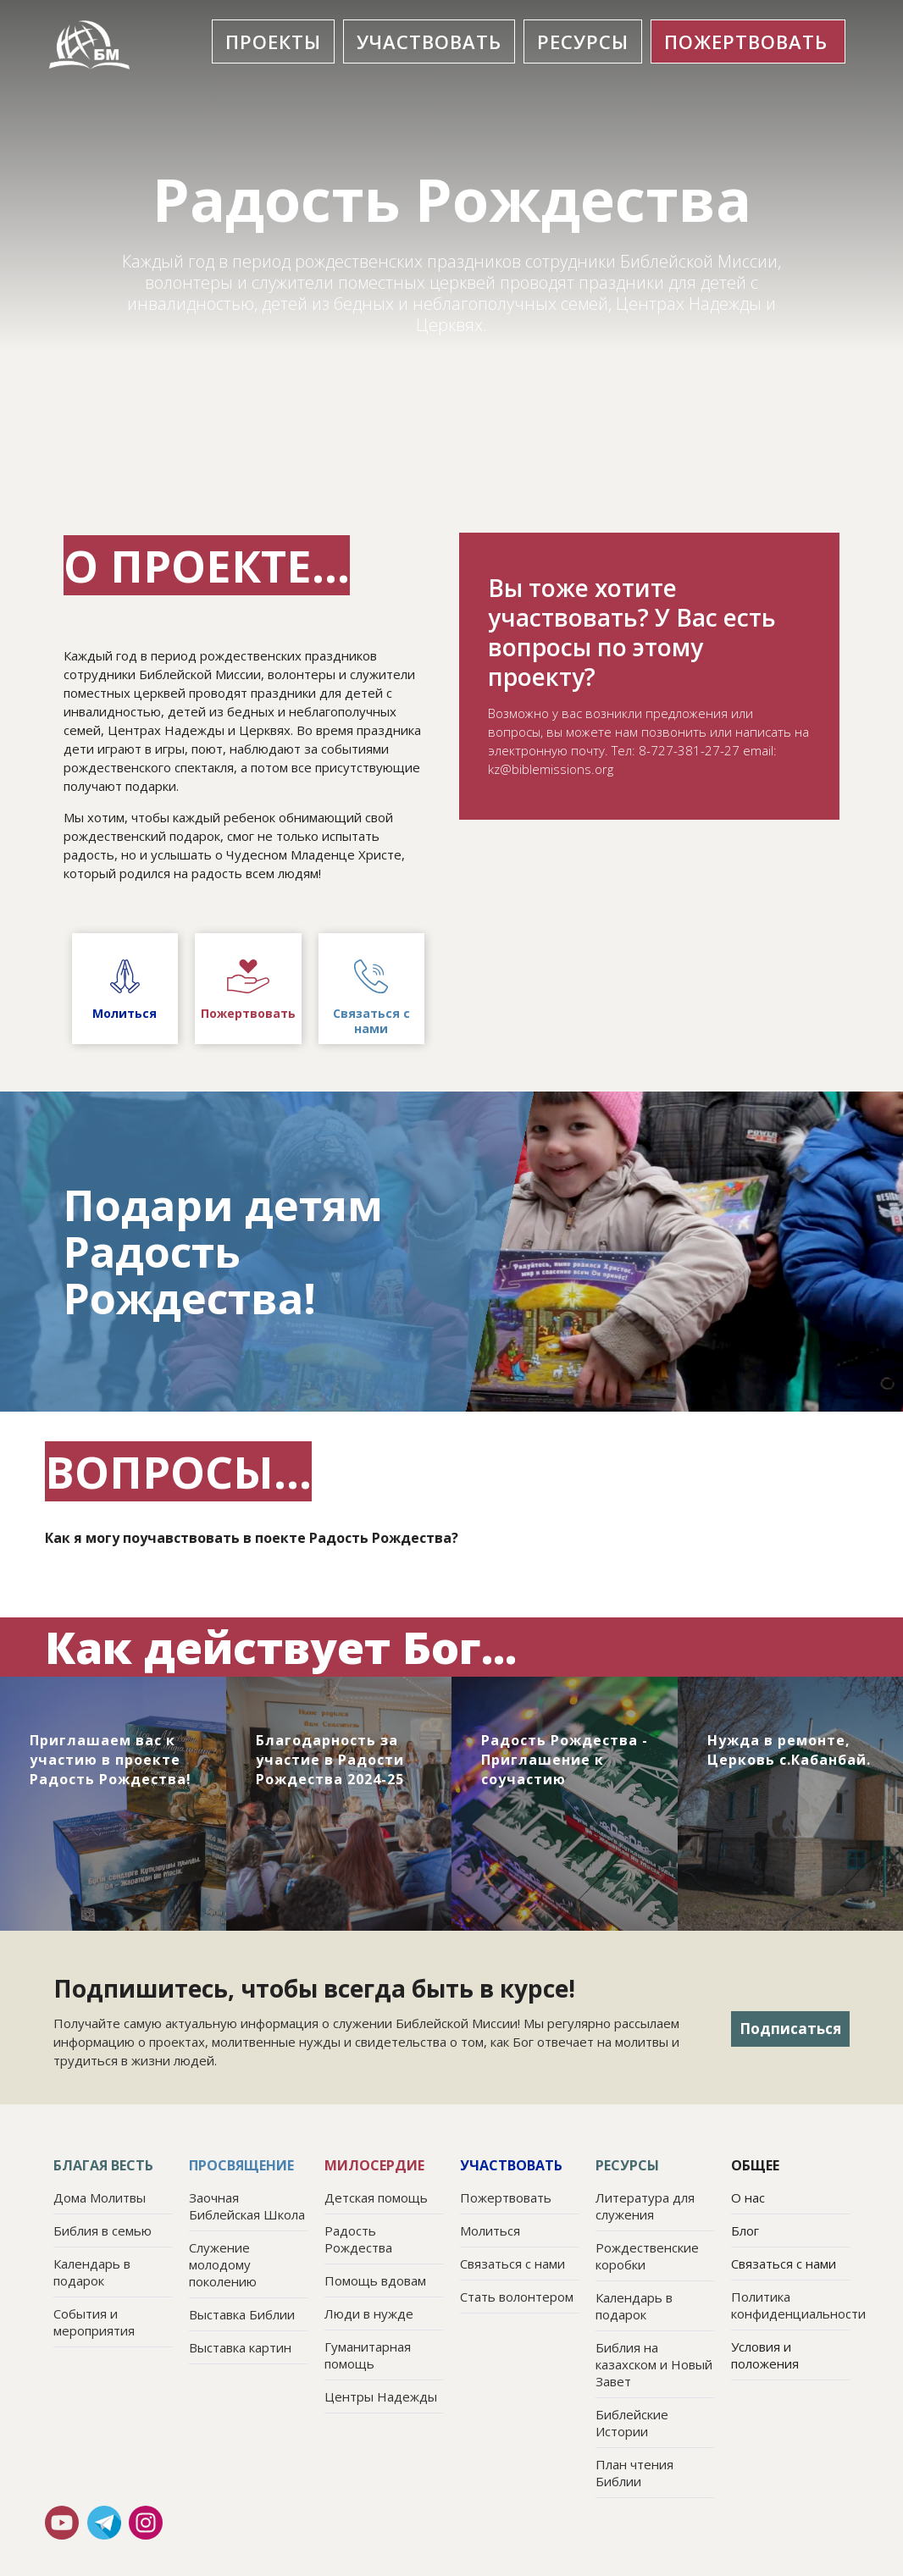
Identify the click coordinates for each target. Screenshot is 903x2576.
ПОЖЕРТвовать (746, 41)
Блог (745, 2230)
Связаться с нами (783, 2263)
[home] (91, 45)
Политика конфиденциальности (790, 2305)
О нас (748, 2197)
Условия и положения (765, 2355)
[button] (273, 41)
